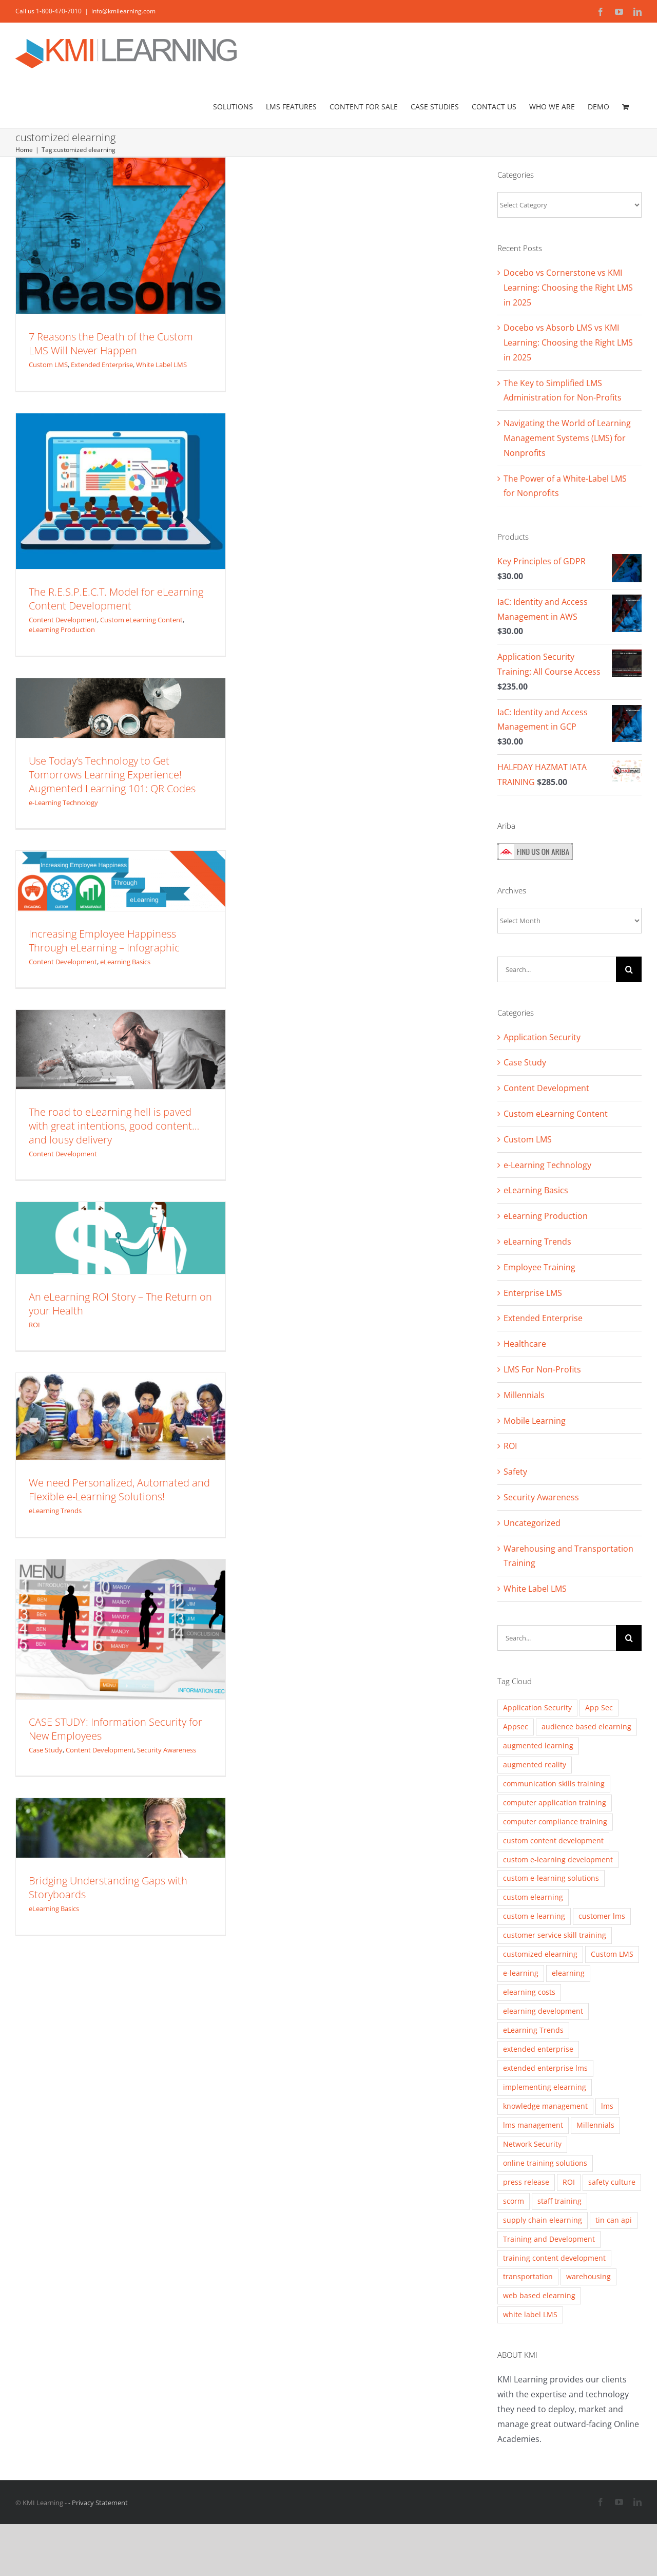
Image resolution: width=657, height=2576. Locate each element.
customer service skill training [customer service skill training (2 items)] (554, 1935)
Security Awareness (166, 1749)
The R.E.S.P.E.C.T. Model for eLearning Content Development (116, 599)
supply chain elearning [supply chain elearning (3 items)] (542, 2220)
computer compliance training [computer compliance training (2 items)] (555, 1821)
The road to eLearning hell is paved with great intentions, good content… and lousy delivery (114, 1126)
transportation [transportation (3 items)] (528, 2276)
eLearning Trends (55, 1510)
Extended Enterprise (102, 364)
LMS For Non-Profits (542, 1369)
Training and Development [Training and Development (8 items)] (549, 2239)
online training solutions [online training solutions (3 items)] (545, 2163)
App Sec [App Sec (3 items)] (599, 1707)
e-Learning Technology (63, 802)
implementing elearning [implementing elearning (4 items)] (544, 2087)
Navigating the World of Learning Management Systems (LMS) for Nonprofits (567, 438)
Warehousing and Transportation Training (568, 1556)
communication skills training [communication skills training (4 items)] (554, 1783)
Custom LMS (48, 364)
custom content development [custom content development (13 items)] (553, 1840)
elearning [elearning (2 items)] (568, 1973)
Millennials (524, 1395)
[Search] (629, 969)
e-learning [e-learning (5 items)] (520, 1973)
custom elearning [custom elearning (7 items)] (533, 1897)
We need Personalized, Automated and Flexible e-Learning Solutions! (119, 1489)
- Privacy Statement (98, 2502)
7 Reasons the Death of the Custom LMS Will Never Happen (111, 343)
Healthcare (525, 1343)
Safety (515, 1471)
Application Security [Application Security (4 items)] (537, 1707)
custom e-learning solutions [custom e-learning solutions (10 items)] (551, 1878)
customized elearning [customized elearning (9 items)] (540, 1954)
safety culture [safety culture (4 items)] (611, 2182)
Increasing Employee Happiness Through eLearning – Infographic (104, 941)
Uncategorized (532, 1523)
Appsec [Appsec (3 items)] (515, 1726)
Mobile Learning (535, 1420)
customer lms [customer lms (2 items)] (601, 1916)
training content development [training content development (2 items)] (554, 2258)
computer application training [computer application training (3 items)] (554, 1802)
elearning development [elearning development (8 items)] (543, 2011)
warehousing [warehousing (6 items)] (588, 2276)
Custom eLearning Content (141, 619)
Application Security (542, 1037)
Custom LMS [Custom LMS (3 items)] (612, 1954)
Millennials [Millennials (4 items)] (595, 2125)
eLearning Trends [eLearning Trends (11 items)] (533, 2030)
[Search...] (556, 969)
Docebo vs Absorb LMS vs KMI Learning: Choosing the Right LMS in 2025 (568, 342)
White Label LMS (161, 364)
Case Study (46, 1749)
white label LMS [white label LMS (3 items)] (530, 2314)
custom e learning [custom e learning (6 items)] (534, 1916)
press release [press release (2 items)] (526, 2182)
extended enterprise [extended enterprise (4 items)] (538, 2049)
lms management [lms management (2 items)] (533, 2125)
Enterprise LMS (533, 1293)
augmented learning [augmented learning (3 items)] (538, 1745)
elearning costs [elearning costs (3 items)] (529, 1992)
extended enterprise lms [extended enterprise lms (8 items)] (545, 2068)
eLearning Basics (125, 961)
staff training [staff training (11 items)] (559, 2201)
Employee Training (539, 1267)
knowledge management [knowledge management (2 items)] (545, 2106)
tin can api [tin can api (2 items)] (613, 2220)
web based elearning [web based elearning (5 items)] (539, 2295)
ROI (34, 1324)
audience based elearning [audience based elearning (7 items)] (586, 1726)
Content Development (63, 619)
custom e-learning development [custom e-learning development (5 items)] (558, 1859)
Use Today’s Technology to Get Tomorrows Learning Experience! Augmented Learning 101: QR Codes (112, 774)
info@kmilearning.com (123, 11)
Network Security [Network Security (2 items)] (532, 2144)
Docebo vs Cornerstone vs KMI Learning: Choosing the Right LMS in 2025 (568, 287)
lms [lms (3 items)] (607, 2106)
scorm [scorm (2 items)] (513, 2201)
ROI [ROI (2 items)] (569, 2182)
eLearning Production (62, 629)
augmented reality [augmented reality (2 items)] (534, 1764)
